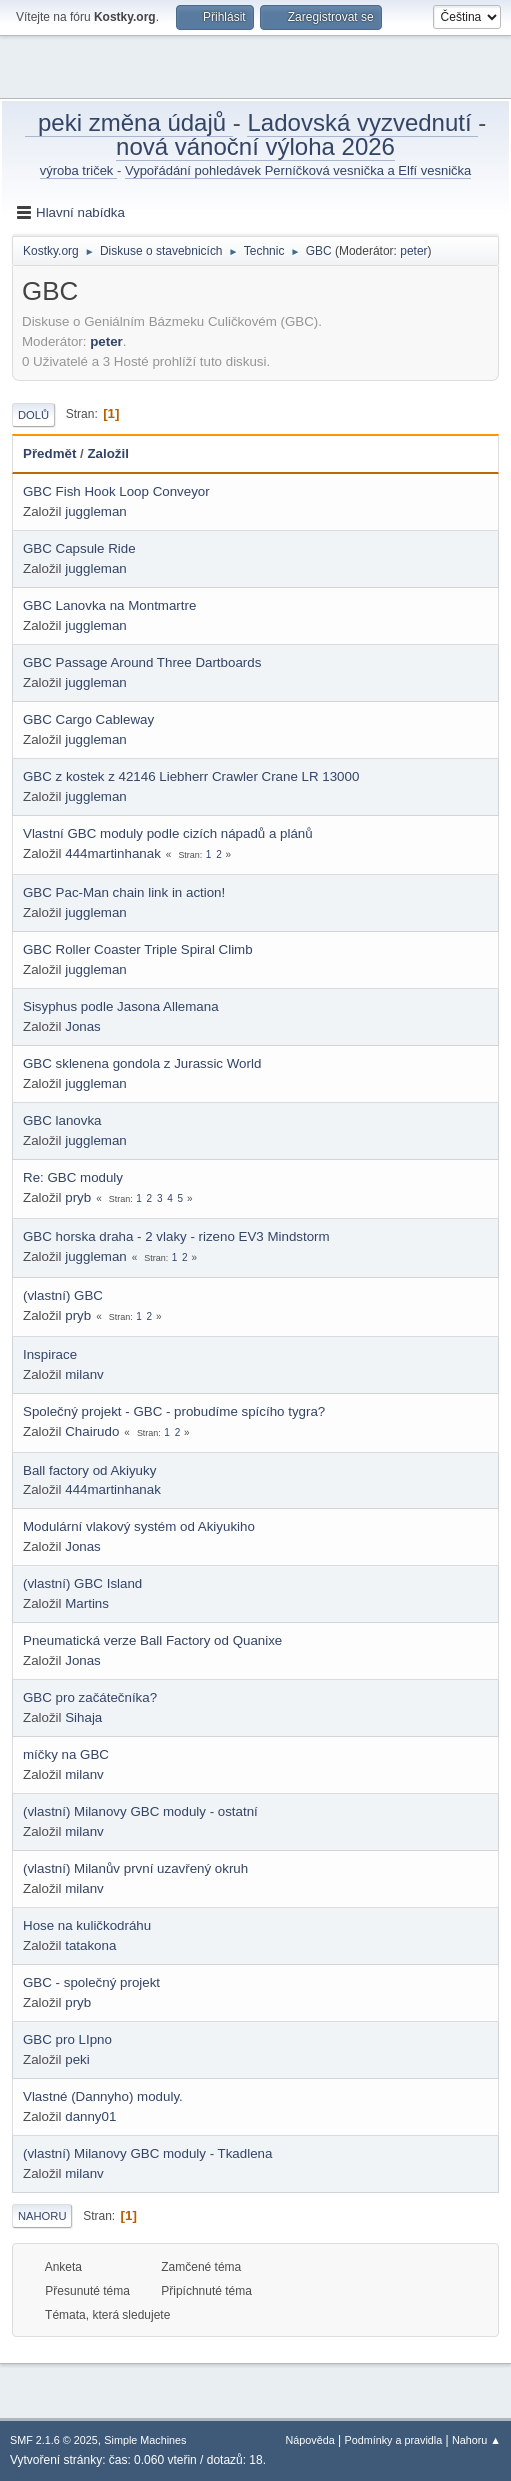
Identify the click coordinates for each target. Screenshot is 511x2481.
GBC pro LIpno (67, 2039)
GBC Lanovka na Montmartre (109, 605)
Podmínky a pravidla (394, 2440)
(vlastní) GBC (63, 1295)
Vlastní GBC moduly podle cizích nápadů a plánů (168, 833)
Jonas (83, 1026)
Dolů (33, 415)
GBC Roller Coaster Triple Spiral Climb (138, 949)
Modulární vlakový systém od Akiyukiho (139, 1526)
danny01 (90, 2116)
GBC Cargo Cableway (88, 719)
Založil (107, 453)
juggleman (96, 511)
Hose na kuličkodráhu (87, 1925)
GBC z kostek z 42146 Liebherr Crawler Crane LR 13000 (191, 776)
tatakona (90, 1945)
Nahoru (42, 2216)
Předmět (49, 453)
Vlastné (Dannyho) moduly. (103, 2096)
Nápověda (310, 2440)
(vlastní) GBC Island (82, 1583)
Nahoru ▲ (476, 2440)
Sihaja (83, 1717)
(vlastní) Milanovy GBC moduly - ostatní (140, 1811)
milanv (84, 1374)
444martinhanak (113, 853)
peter (413, 251)
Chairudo (92, 1431)
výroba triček (78, 170)
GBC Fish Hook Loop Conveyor (116, 491)
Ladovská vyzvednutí (362, 122)
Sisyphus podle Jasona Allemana (121, 1006)
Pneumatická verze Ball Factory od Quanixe (152, 1640)
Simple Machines (145, 2440)
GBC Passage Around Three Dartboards (142, 662)
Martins (87, 1603)
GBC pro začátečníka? (90, 1697)
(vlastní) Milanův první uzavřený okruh (135, 1868)
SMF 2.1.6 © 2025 (54, 2440)
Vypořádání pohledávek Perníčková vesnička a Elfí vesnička (298, 170)
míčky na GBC (66, 1754)
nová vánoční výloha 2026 (255, 146)
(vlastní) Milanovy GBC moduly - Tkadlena (147, 2153)
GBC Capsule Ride (79, 548)
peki (77, 2059)
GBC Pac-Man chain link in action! (124, 892)
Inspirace (50, 1354)
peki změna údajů (129, 122)
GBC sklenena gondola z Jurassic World (142, 1063)
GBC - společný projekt (91, 1982)
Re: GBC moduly (73, 1177)
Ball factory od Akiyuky (89, 1470)
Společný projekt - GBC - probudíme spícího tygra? (174, 1411)
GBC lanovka (62, 1120)
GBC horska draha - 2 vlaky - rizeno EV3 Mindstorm (176, 1236)
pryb (78, 1197)
